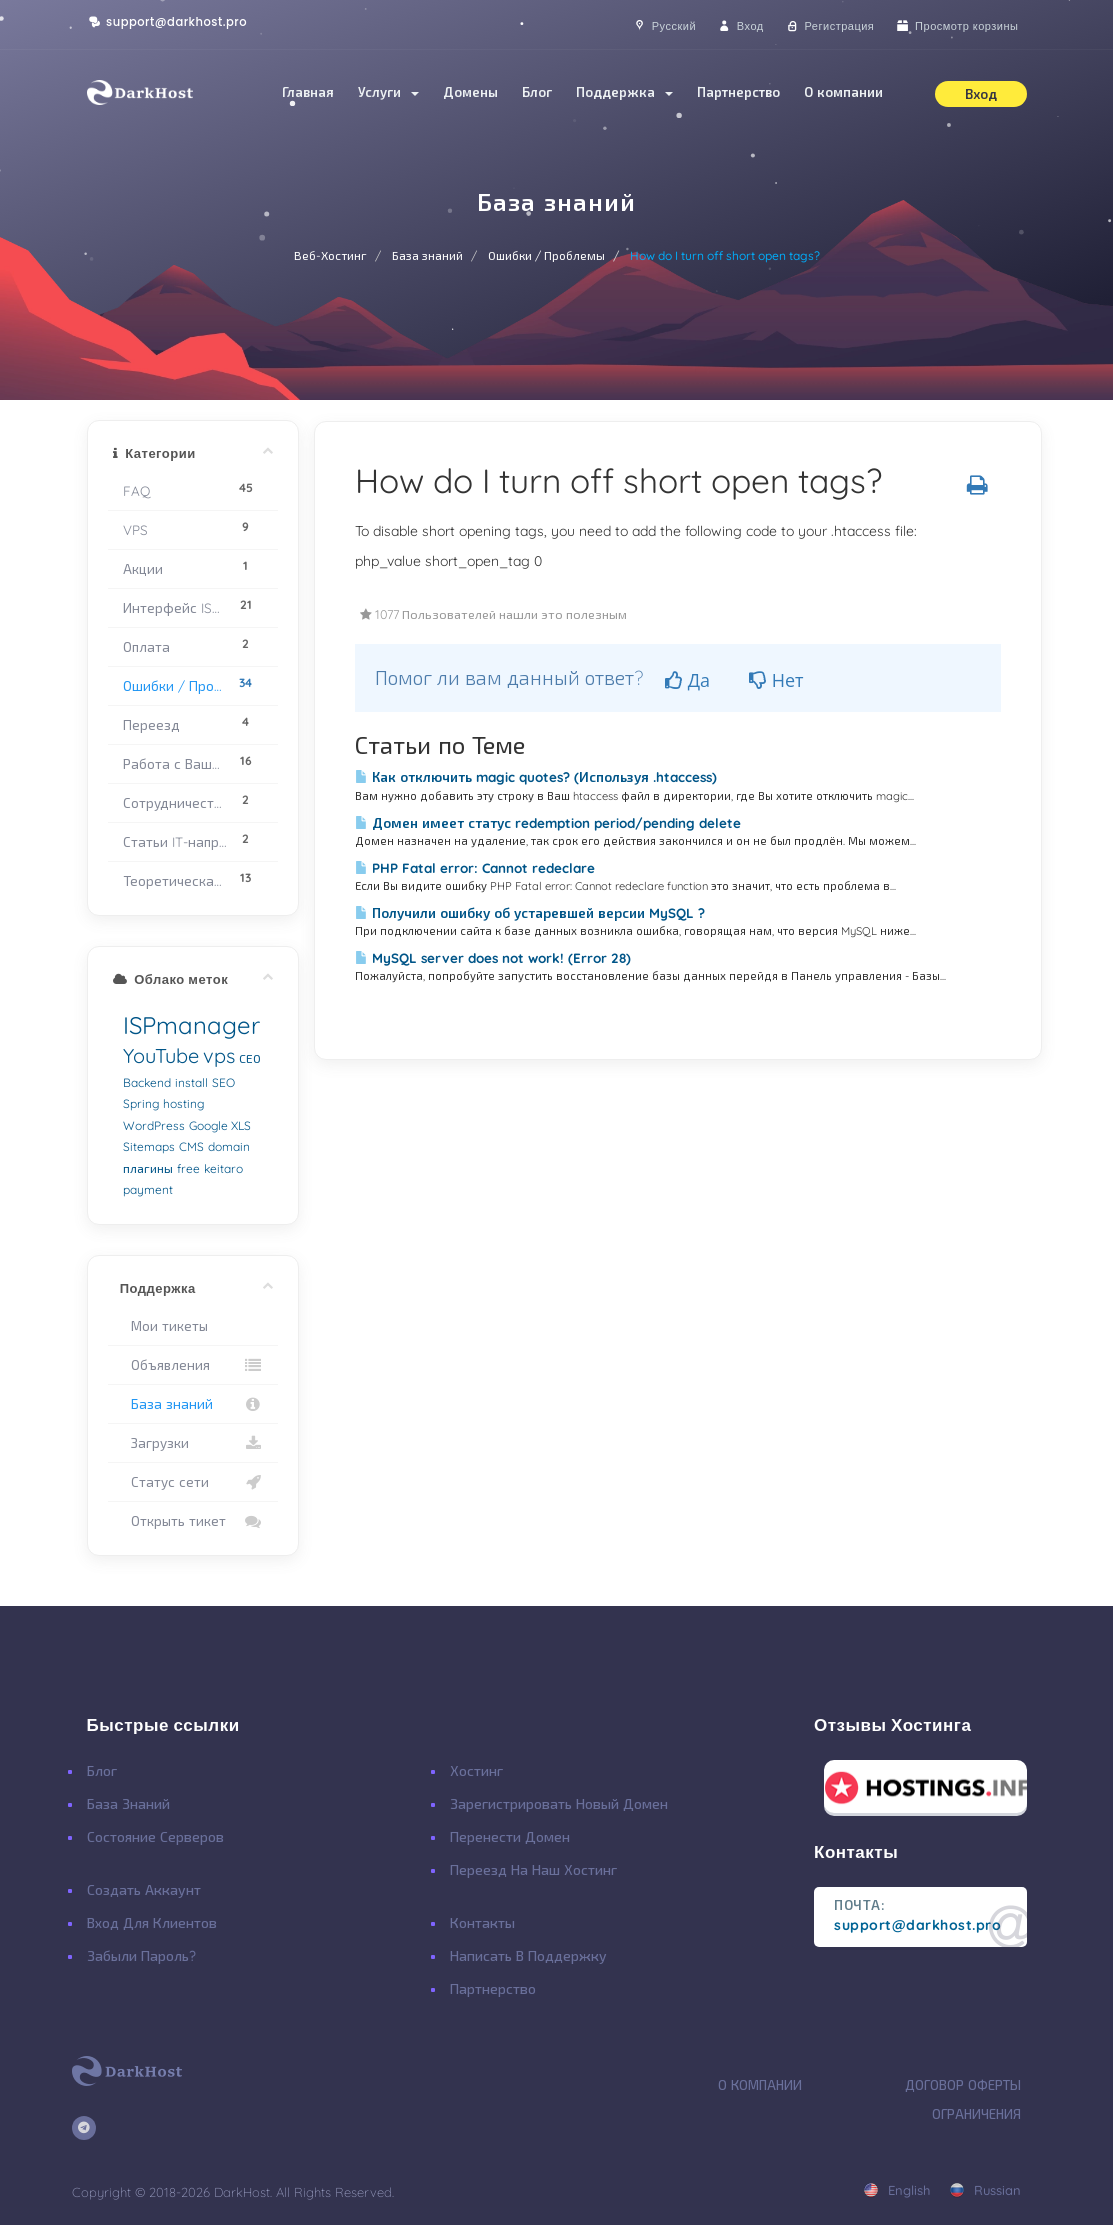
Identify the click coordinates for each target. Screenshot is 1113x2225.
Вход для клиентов (152, 1923)
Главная (308, 92)
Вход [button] (981, 94)
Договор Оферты (963, 2085)
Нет (776, 680)
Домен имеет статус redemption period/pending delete (548, 823)
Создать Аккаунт (144, 1890)
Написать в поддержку (528, 1956)
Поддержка (624, 92)
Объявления (193, 1365)
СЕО (250, 1058)
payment (148, 1189)
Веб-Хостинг (330, 255)
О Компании (760, 2085)
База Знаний (128, 1804)
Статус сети (193, 1482)
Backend (147, 1082)
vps (219, 1055)
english (896, 2190)
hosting (183, 1103)
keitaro (223, 1168)
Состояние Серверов (155, 1837)
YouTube (161, 1055)
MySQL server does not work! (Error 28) (493, 958)
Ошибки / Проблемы (546, 255)
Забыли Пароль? (141, 1956)
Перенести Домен (510, 1837)
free (188, 1168)
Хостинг (476, 1771)
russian (985, 2190)
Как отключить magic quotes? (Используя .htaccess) (536, 777)
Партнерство (738, 92)
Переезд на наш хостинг (533, 1870)
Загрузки (193, 1443)
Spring (141, 1103)
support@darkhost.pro (167, 22)
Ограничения (976, 2114)
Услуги (388, 92)
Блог (537, 92)
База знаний (427, 255)
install (191, 1082)
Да (687, 680)
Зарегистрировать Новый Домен (559, 1804)
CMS (191, 1146)
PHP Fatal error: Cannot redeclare (475, 868)
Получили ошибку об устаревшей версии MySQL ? (530, 913)
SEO (223, 1082)
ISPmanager (191, 1025)
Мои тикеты (165, 1325)
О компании (843, 92)
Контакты (482, 1923)
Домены (470, 92)
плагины (148, 1168)
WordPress (154, 1125)
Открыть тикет (193, 1521)
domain (229, 1146)
